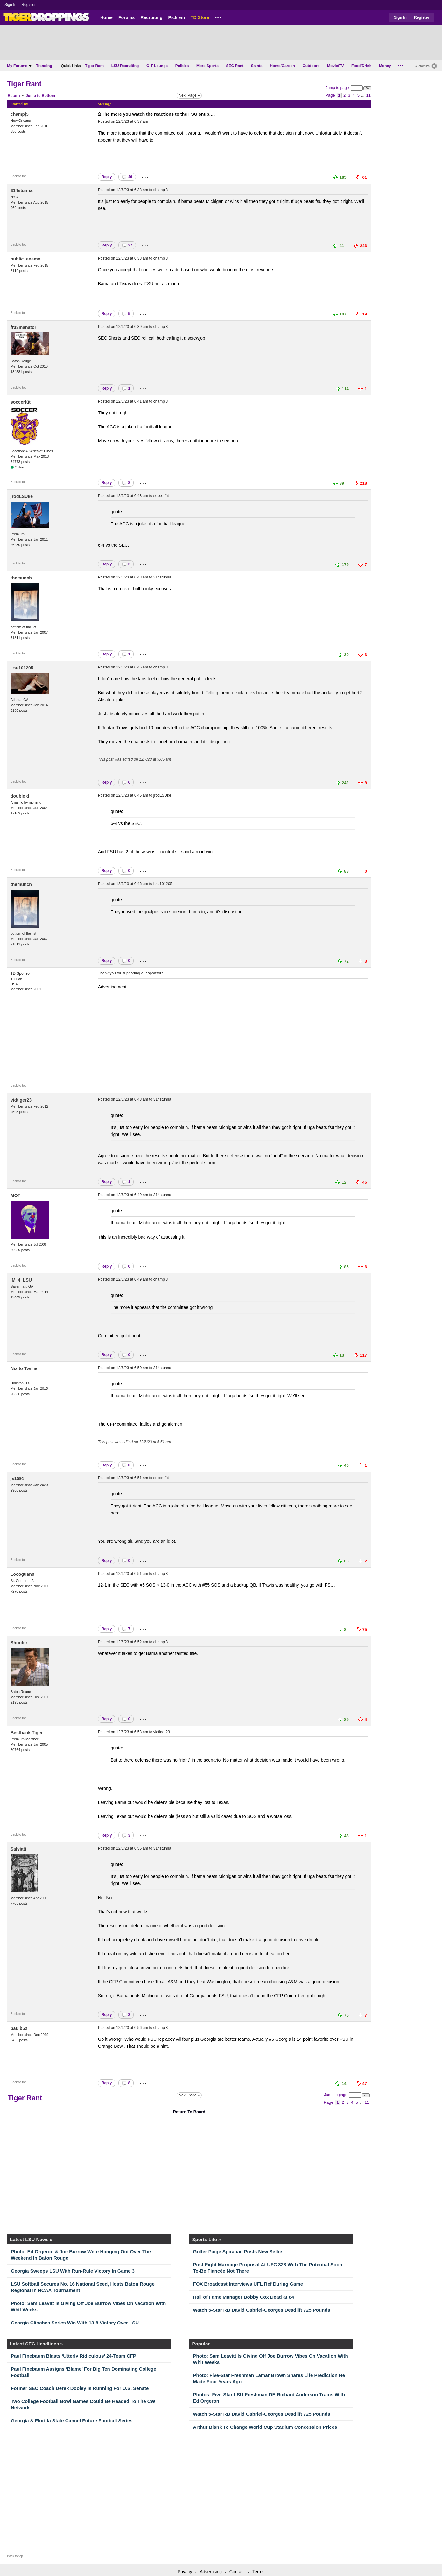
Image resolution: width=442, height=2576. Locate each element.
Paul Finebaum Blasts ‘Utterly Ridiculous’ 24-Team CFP (73, 2355)
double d (20, 796)
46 (127, 177)
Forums (126, 17)
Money (385, 66)
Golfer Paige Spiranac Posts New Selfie (237, 2251)
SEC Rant (234, 66)
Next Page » (189, 95)
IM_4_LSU (21, 1280)
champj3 (20, 114)
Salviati (18, 1849)
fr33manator (23, 327)
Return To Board (189, 2111)
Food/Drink (361, 66)
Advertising (211, 2571)
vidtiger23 (21, 1100)
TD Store (200, 17)
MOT (15, 1195)
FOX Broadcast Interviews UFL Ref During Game (248, 2284)
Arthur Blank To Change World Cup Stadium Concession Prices (265, 2427)
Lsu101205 (22, 667)
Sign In (10, 5)
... (218, 16)
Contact (237, 2571)
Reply (107, 177)
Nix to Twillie (24, 1368)
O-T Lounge (157, 66)
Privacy (185, 2571)
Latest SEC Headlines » (36, 2343)
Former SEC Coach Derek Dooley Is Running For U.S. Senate (80, 2388)
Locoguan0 (22, 1574)
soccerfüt (21, 402)
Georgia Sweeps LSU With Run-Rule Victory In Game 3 (73, 2271)
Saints (257, 66)
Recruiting (151, 17)
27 (127, 245)
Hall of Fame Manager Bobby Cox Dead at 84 (243, 2297)
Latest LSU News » (31, 2239)
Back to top (18, 176)
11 (368, 95)
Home (106, 17)
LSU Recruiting (125, 66)
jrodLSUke (22, 496)
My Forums (19, 66)
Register (29, 5)
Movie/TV (335, 66)
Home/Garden (282, 66)
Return (14, 95)
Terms (258, 2571)
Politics (182, 66)
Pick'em (176, 17)
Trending (44, 66)
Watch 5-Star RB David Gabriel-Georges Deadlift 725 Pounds (261, 2310)
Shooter (19, 1642)
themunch (21, 577)
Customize (422, 66)
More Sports (207, 66)
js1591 (17, 1478)
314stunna (21, 190)
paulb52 (19, 2028)
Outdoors (310, 66)
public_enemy (25, 258)
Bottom (48, 95)
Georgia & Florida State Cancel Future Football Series (72, 2420)
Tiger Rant (94, 66)
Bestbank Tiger (27, 1732)
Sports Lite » (206, 2239)
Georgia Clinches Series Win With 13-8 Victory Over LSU (75, 2322)
